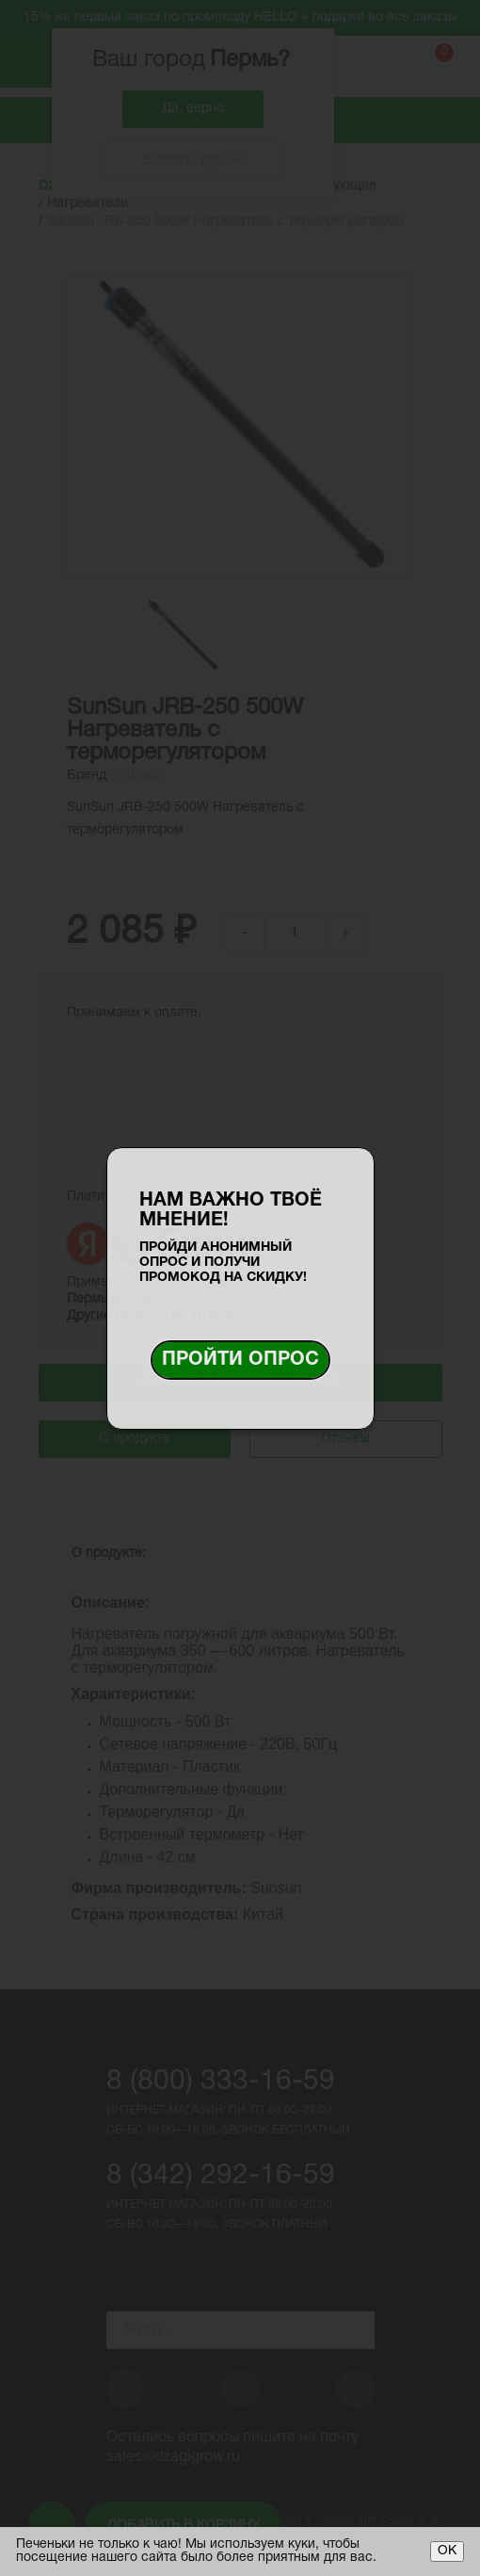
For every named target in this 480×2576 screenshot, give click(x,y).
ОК (447, 2551)
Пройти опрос (240, 1360)
